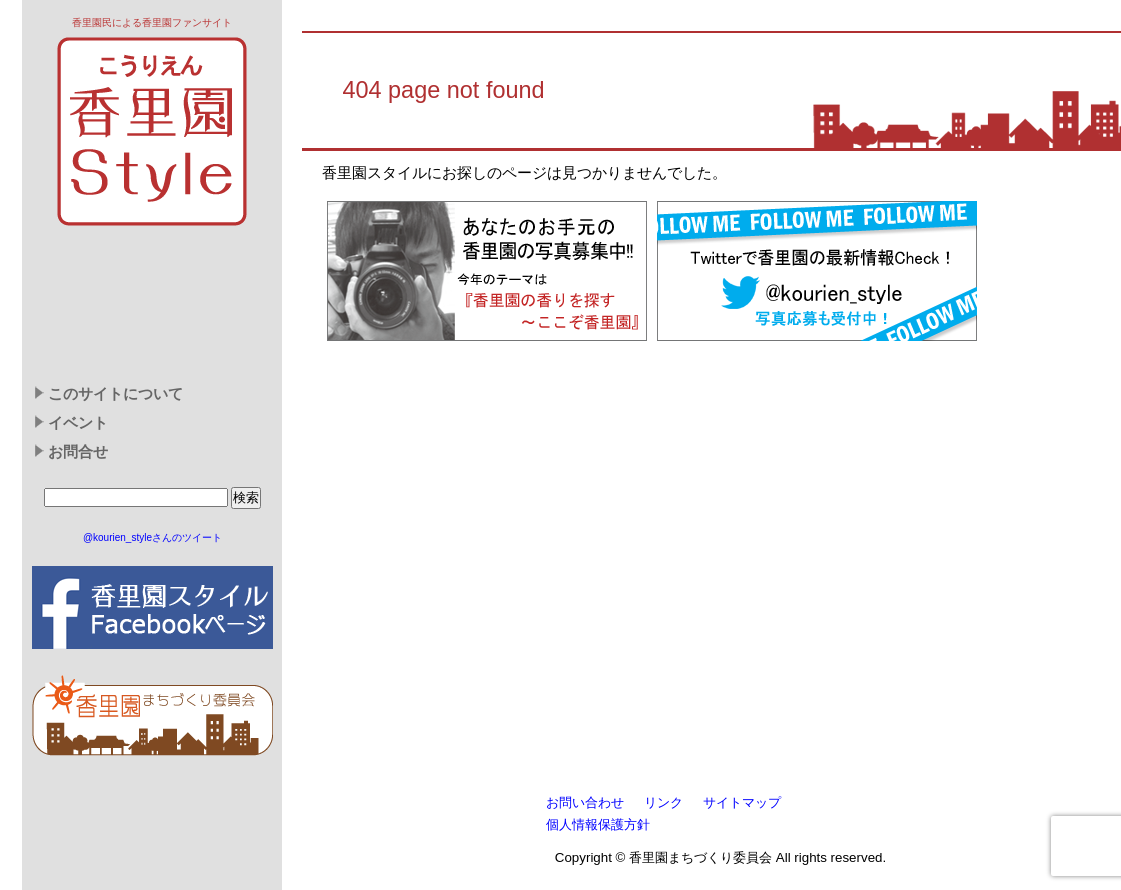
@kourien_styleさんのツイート (152, 537)
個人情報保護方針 (598, 824)
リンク (663, 802)
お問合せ (78, 452)
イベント (78, 423)
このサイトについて (115, 394)
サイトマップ (742, 802)
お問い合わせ (585, 802)
